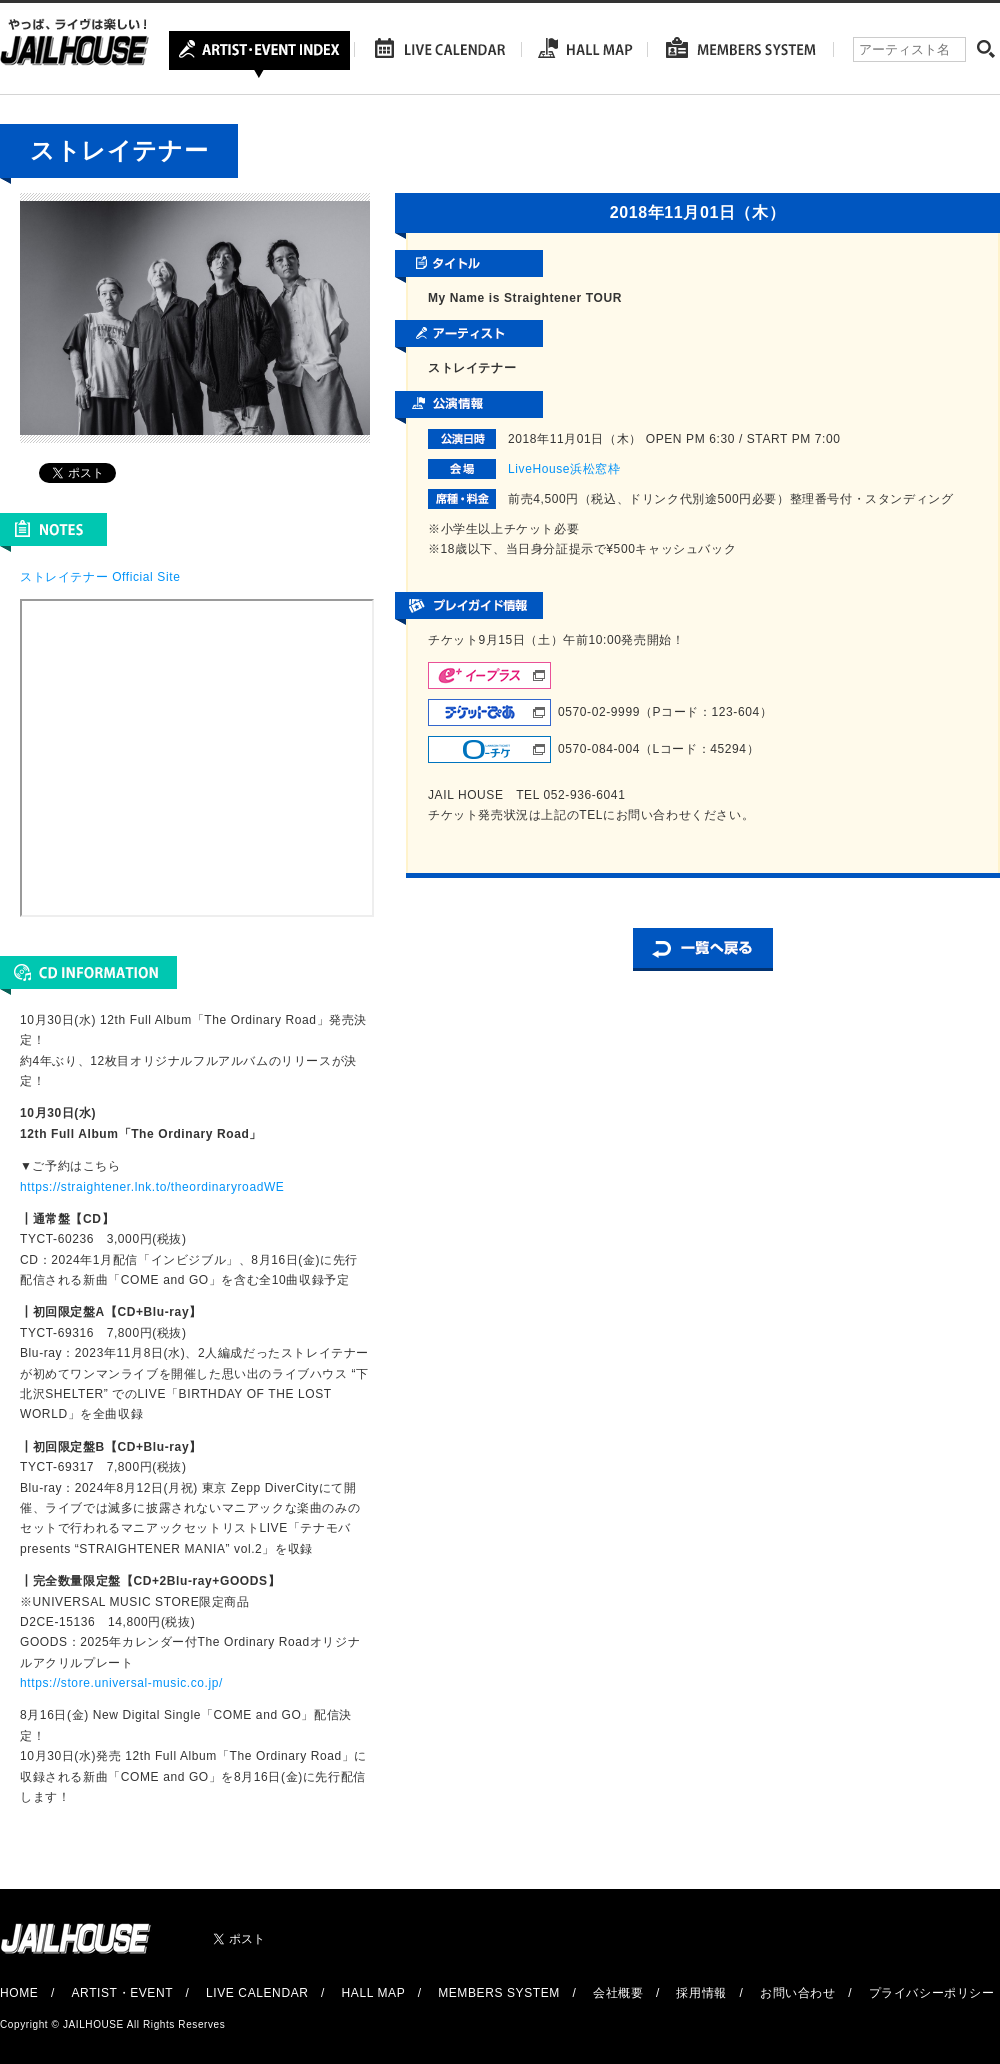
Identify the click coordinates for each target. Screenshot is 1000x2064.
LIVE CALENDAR (257, 1993)
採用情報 (701, 1993)
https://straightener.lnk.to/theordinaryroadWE (152, 1187)
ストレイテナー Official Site (100, 577)
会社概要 (618, 1993)
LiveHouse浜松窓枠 (564, 469)
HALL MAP (374, 1993)
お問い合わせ (798, 1993)
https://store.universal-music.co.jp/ (121, 1683)
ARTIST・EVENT (121, 1993)
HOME (19, 1993)
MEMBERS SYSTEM (499, 1993)
